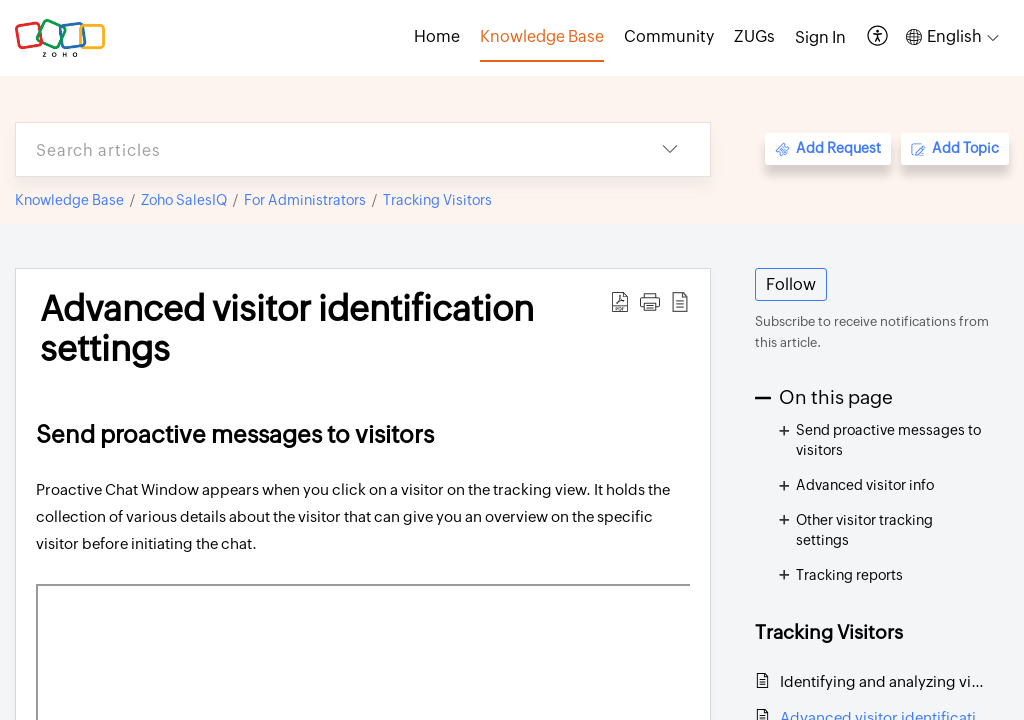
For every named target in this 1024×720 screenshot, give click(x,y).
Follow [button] (791, 284)
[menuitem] (820, 38)
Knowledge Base (69, 200)
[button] (878, 37)
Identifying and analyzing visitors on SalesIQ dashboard (884, 681)
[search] (323, 149)
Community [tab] (669, 36)
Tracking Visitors (437, 200)
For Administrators (305, 200)
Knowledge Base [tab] (542, 36)
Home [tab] (437, 36)
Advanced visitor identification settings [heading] (287, 329)
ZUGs (754, 36)
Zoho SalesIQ (184, 200)
